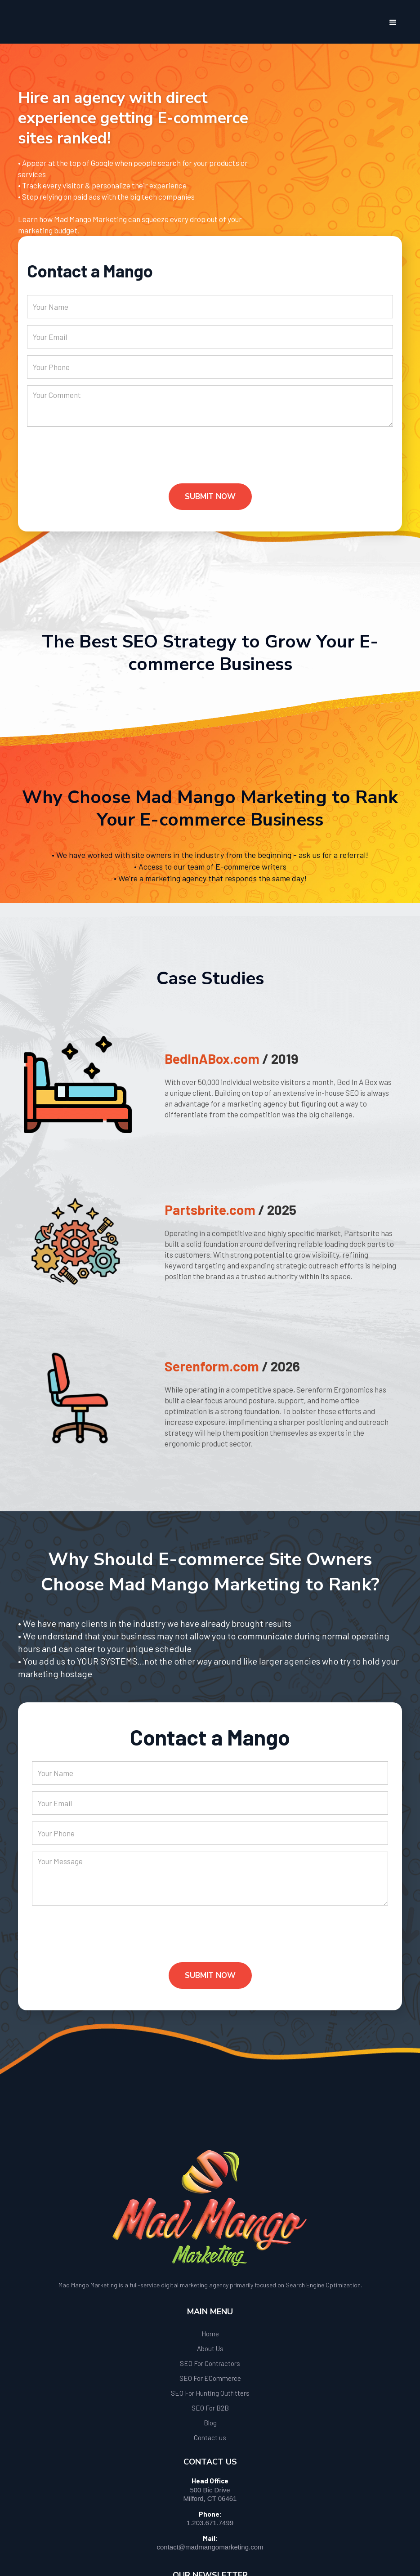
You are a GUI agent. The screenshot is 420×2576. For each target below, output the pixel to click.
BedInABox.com (212, 1058)
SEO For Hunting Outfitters (210, 2393)
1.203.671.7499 (210, 2523)
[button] (393, 22)
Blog (210, 2423)
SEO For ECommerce (210, 2378)
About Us (210, 2348)
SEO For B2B (210, 2408)
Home (210, 2334)
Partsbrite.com (210, 1209)
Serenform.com (212, 1366)
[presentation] (95, 462)
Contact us (210, 2437)
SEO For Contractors (210, 2363)
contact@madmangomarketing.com (210, 2547)
